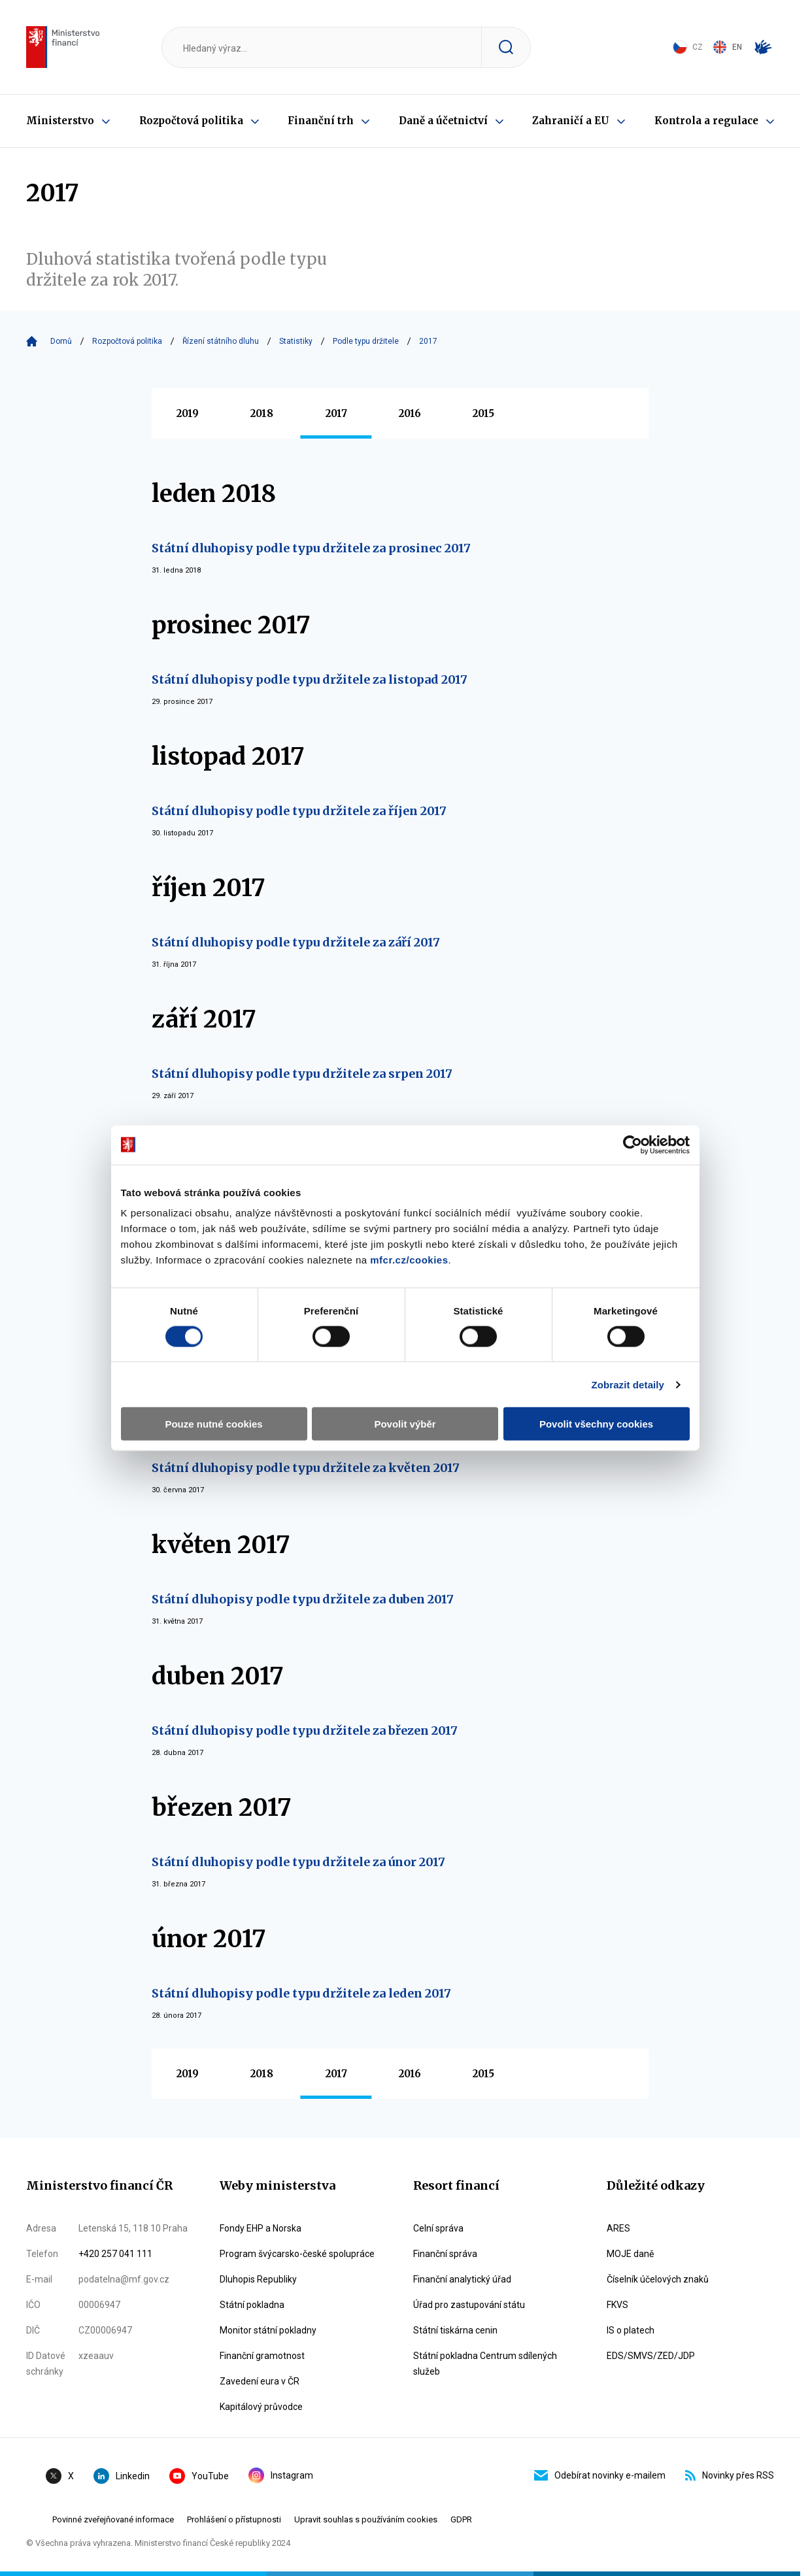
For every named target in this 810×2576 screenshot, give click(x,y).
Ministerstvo (60, 120)
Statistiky (295, 341)
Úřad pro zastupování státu (469, 2305)
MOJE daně (630, 2254)
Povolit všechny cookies (596, 1424)
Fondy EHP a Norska (260, 2228)
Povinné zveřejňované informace (113, 2519)
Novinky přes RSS (729, 2475)
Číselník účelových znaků (658, 2279)
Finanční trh (321, 120)
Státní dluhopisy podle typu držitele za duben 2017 (303, 1599)
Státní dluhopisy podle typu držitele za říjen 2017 (299, 810)
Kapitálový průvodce (261, 2406)
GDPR (461, 2519)
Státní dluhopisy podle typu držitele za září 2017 (296, 942)
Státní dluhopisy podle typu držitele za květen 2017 (306, 1467)
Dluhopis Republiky (258, 2279)
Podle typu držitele (366, 341)
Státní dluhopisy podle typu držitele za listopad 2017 (309, 679)
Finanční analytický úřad (462, 2279)
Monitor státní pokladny (268, 2330)
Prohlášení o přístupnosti (234, 2519)
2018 (261, 413)
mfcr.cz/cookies (409, 1259)
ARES (618, 2228)
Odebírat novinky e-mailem (600, 2475)
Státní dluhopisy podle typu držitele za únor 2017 (298, 1861)
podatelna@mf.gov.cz (123, 2279)
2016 (410, 413)
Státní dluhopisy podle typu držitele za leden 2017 (301, 1993)
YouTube (199, 2476)
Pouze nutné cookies (213, 1424)
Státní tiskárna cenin (455, 2330)
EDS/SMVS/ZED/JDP (651, 2355)
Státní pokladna (252, 2305)
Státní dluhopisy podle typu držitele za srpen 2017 (302, 1073)
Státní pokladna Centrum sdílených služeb (485, 2363)
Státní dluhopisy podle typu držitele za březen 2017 (305, 1730)
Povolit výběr (404, 1424)
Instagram (280, 2475)
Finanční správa (445, 2254)
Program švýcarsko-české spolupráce (297, 2254)
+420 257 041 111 (115, 2254)
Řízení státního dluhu (220, 341)
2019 (188, 413)
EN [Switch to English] (727, 47)
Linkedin (121, 2476)
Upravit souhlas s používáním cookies (365, 2519)
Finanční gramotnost (262, 2355)
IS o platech (630, 2330)
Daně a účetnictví (443, 120)
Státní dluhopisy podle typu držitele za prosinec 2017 (311, 548)
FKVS (617, 2305)
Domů (61, 341)
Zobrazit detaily (627, 1384)
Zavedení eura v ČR (259, 2381)
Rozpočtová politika (191, 120)
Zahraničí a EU (570, 120)
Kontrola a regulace (706, 120)
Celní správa (438, 2228)
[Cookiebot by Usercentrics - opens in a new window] (632, 1144)
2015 (483, 413)
